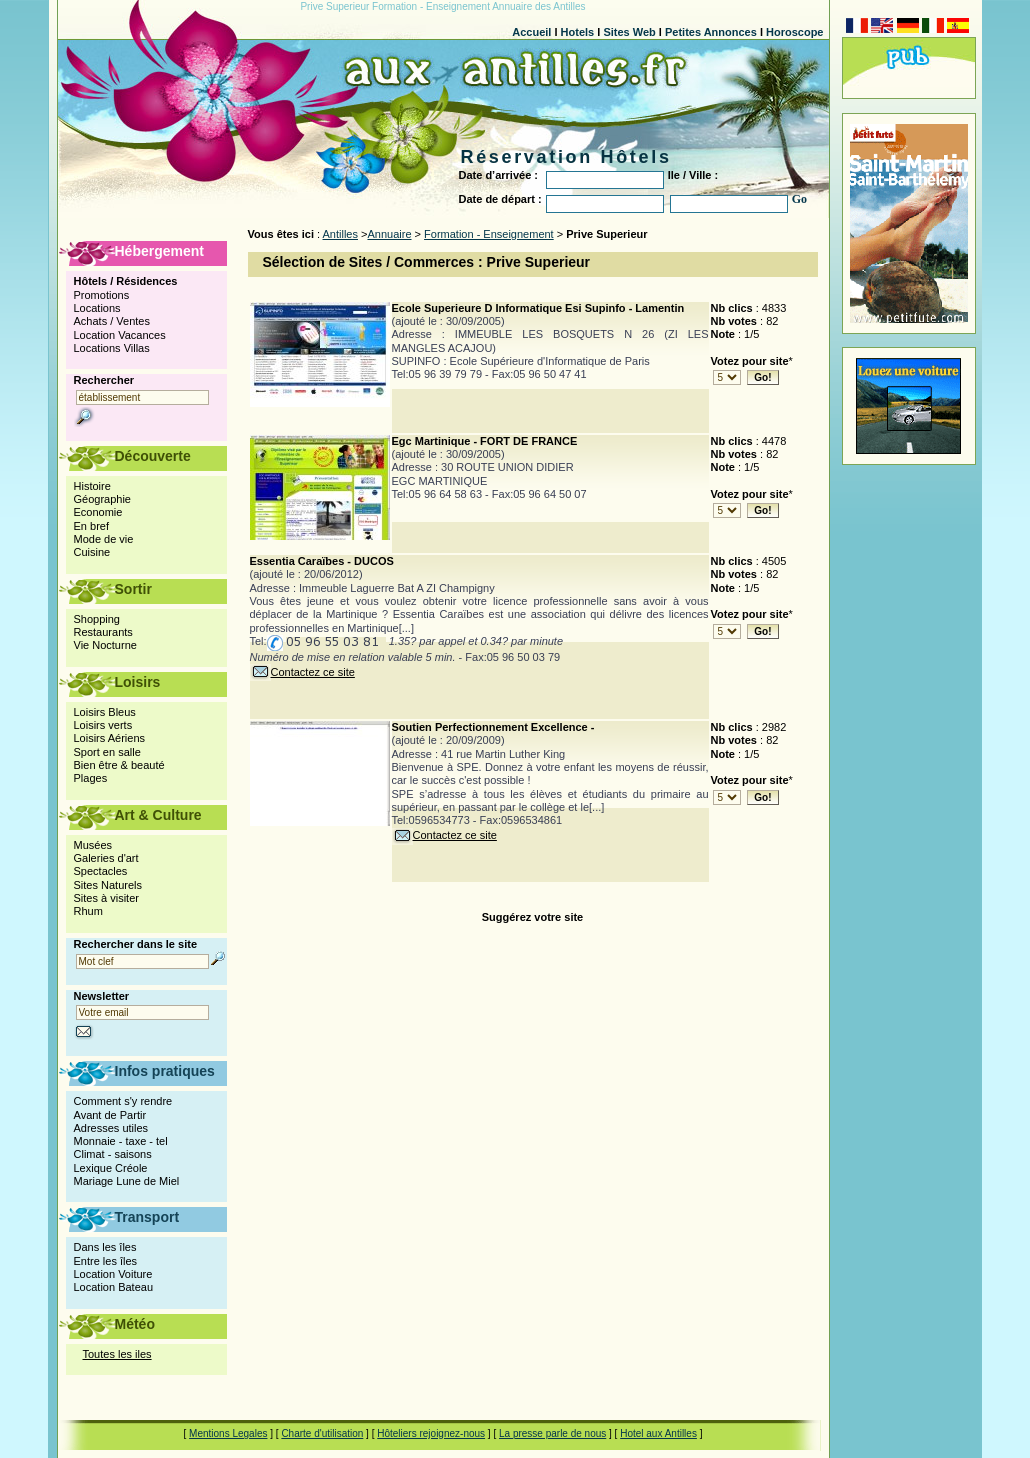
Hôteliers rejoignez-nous (431, 1433)
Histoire (92, 486)
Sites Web (629, 32)
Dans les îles (105, 1247)
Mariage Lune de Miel (127, 1181)
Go (799, 199)
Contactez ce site (302, 672)
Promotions (102, 295)
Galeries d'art (106, 858)
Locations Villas (112, 348)
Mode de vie (104, 539)
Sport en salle (107, 752)
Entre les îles (106, 1261)
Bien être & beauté (119, 765)
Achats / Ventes (112, 321)
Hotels (578, 32)
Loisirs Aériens (110, 738)
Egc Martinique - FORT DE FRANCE (485, 441)
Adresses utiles (111, 1128)
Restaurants (103, 632)
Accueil (531, 32)
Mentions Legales (228, 1433)
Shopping (97, 619)
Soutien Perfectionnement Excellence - (493, 727)
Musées (93, 845)
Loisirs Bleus (105, 712)
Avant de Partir (110, 1115)
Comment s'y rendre (123, 1101)
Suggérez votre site (532, 917)
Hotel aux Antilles (658, 1433)
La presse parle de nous (552, 1433)
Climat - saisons (113, 1154)
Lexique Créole (111, 1168)
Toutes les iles (117, 1354)
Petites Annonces (711, 32)
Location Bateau (114, 1287)
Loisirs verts (103, 725)
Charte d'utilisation (322, 1433)
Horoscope (794, 32)
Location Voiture (113, 1274)
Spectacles (101, 871)
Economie (98, 512)
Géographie (103, 499)
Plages (91, 778)
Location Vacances (120, 335)
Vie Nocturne (105, 645)
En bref (91, 526)
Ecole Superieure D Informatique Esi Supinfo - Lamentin (538, 308)
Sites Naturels (108, 885)
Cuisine (92, 552)
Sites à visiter (106, 898)
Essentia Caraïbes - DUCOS (322, 561)
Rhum (88, 911)
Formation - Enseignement (489, 234)
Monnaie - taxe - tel (121, 1141)
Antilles (340, 234)
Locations (97, 308)
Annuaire (389, 234)
